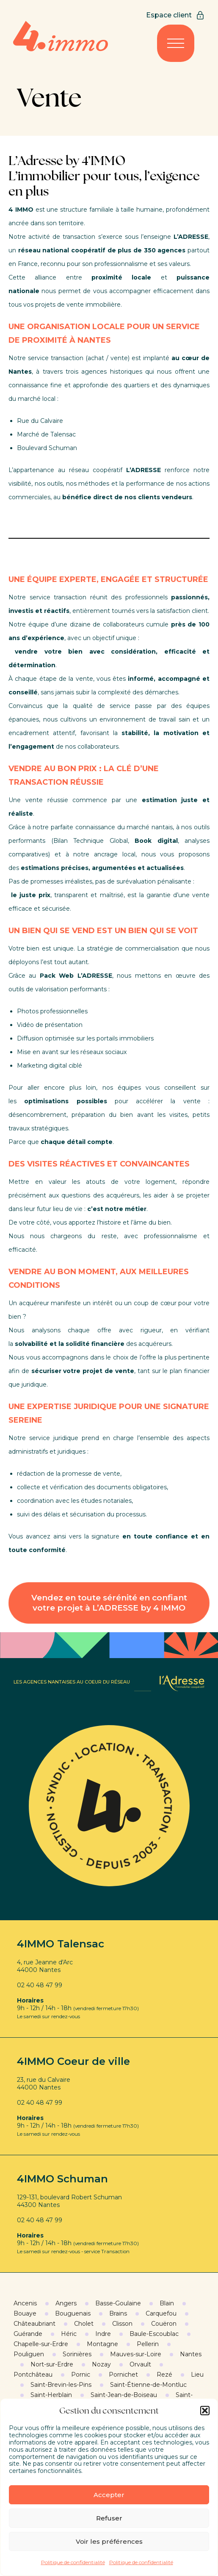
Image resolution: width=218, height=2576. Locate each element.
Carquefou (161, 2313)
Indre (103, 2334)
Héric (69, 2334)
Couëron (164, 2323)
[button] (205, 2410)
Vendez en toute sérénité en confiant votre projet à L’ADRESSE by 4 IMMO (109, 1603)
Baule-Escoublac (154, 2334)
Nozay (101, 2364)
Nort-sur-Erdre (51, 2364)
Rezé (164, 2374)
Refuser (109, 2518)
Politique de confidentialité (73, 2562)
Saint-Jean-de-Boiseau (124, 2395)
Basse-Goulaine (118, 2303)
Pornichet (123, 2374)
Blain (167, 2303)
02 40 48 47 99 (39, 1985)
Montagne (102, 2344)
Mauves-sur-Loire (135, 2354)
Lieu (197, 2374)
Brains (118, 2313)
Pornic (80, 2374)
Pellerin (148, 2344)
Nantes (190, 2354)
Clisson (122, 2323)
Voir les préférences (109, 2541)
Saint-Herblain (51, 2395)
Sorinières (77, 2354)
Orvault (140, 2364)
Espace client (175, 15)
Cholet (84, 2323)
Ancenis (25, 2303)
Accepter (109, 2495)
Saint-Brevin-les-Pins (60, 2385)
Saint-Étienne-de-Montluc (148, 2385)
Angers (66, 2303)
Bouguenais (73, 2313)
